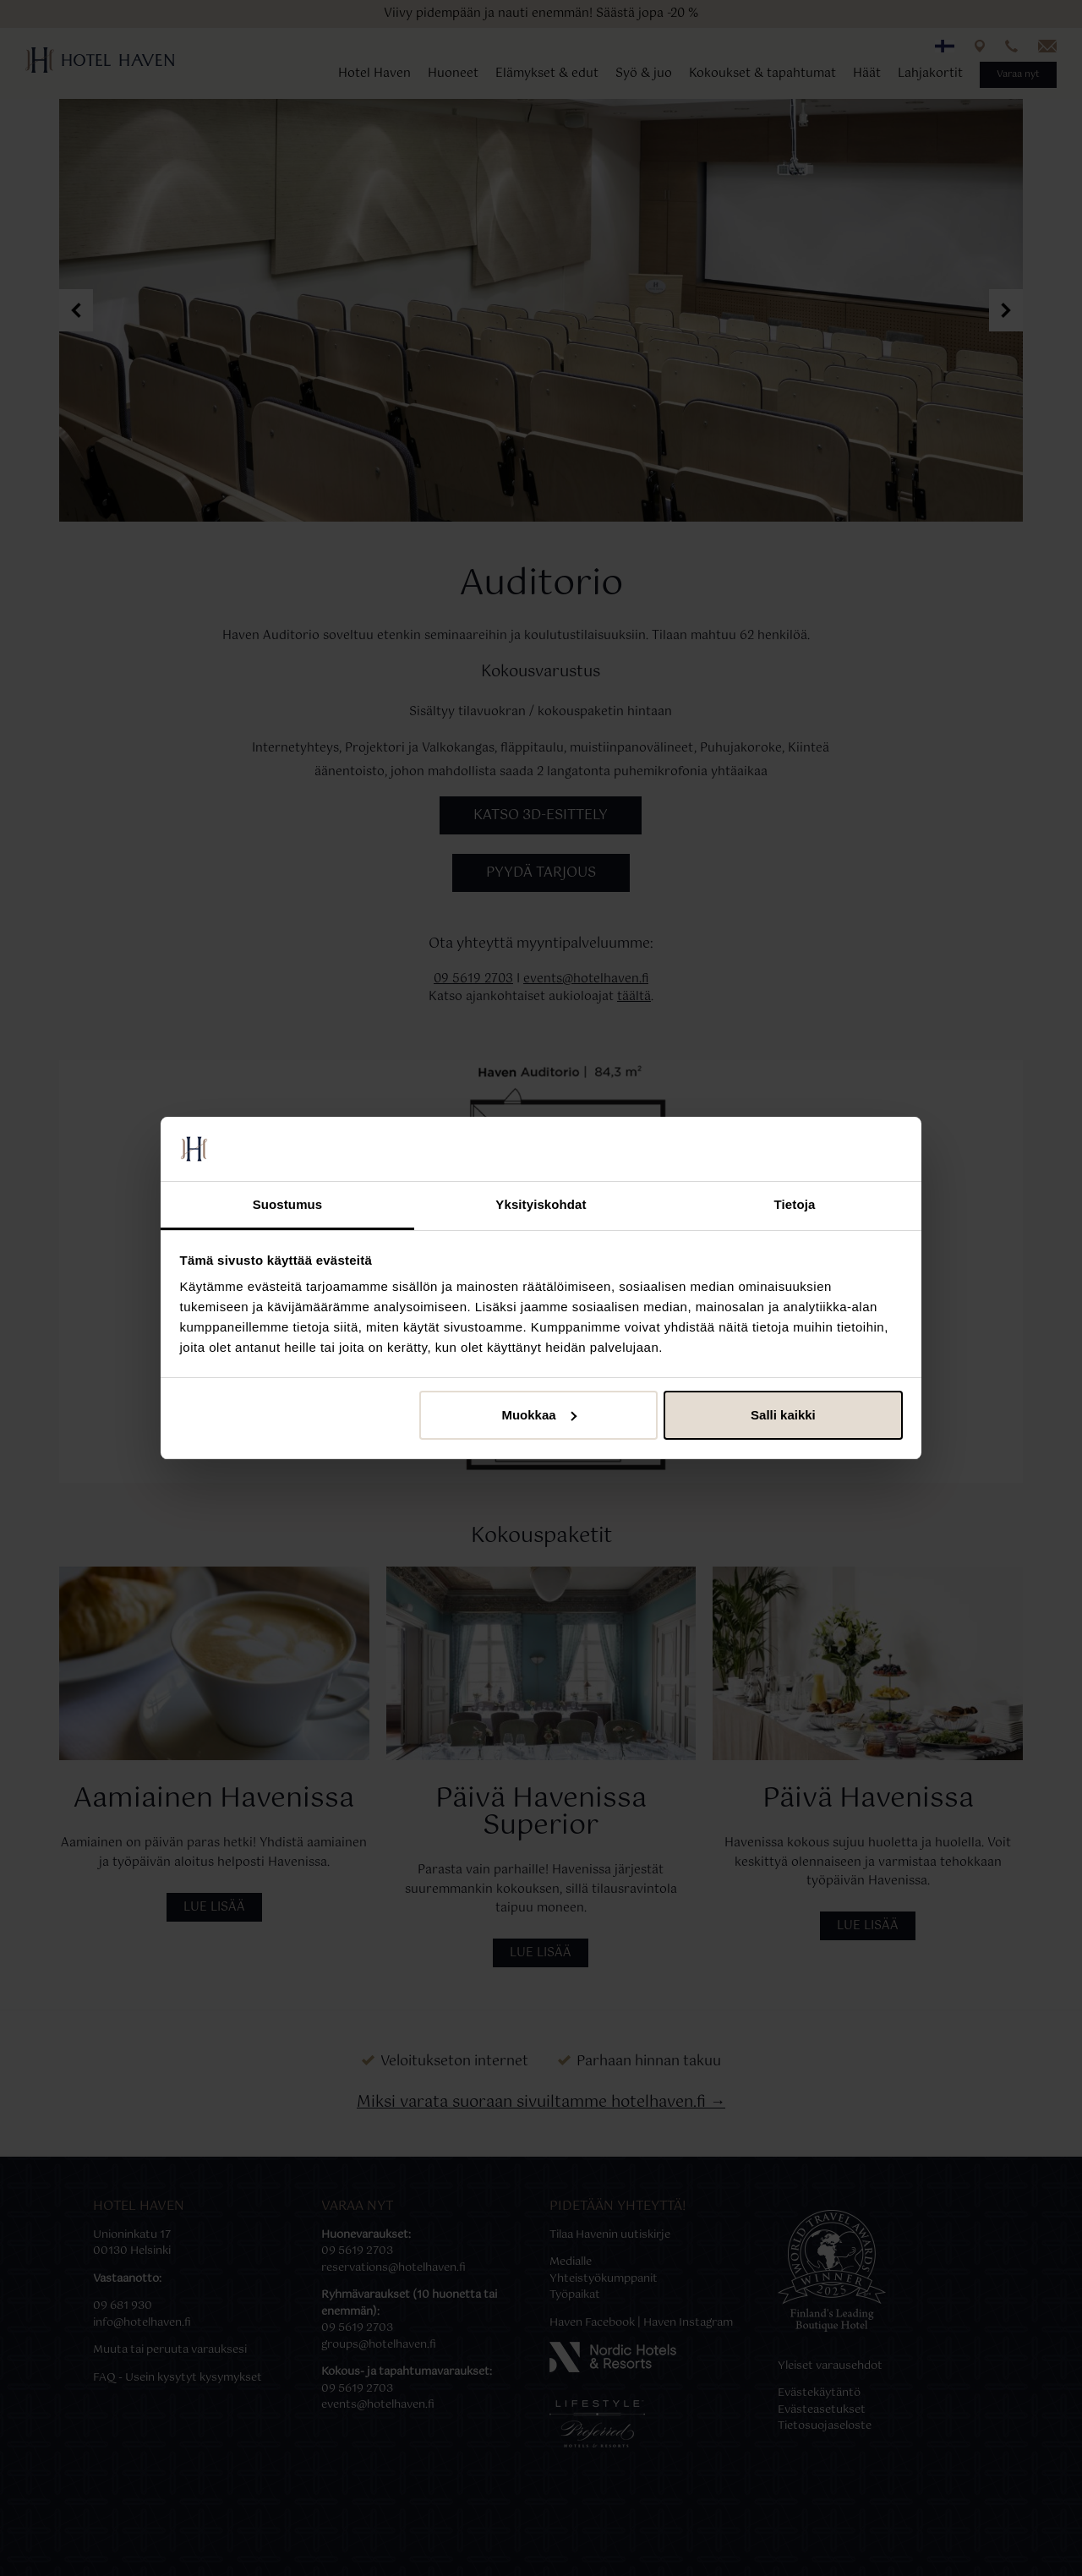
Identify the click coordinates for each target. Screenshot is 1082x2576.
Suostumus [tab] (288, 1204)
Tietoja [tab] (795, 1204)
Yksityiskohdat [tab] (540, 1204)
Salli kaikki (783, 1415)
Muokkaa (538, 1415)
